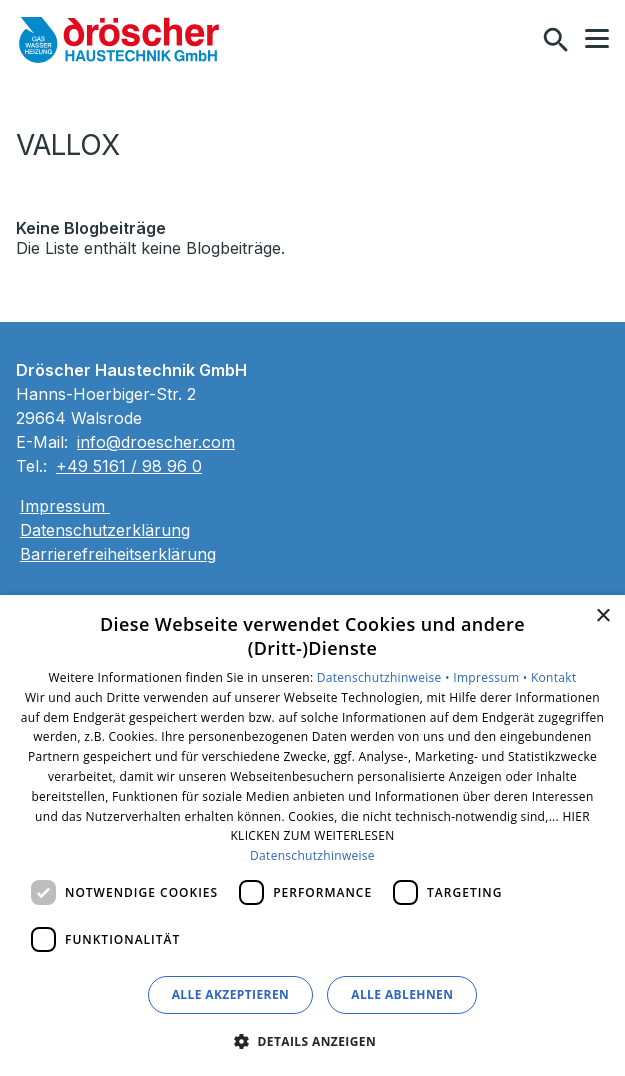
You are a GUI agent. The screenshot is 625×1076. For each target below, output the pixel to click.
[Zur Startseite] (119, 40)
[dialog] (312, 835)
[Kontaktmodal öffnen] (513, 40)
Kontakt (554, 677)
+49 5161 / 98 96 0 (129, 466)
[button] (597, 39)
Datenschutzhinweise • (385, 677)
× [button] (602, 616)
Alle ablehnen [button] (402, 994)
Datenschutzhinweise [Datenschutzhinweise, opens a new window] (312, 855)
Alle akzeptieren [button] (231, 994)
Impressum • (492, 677)
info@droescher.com (156, 442)
